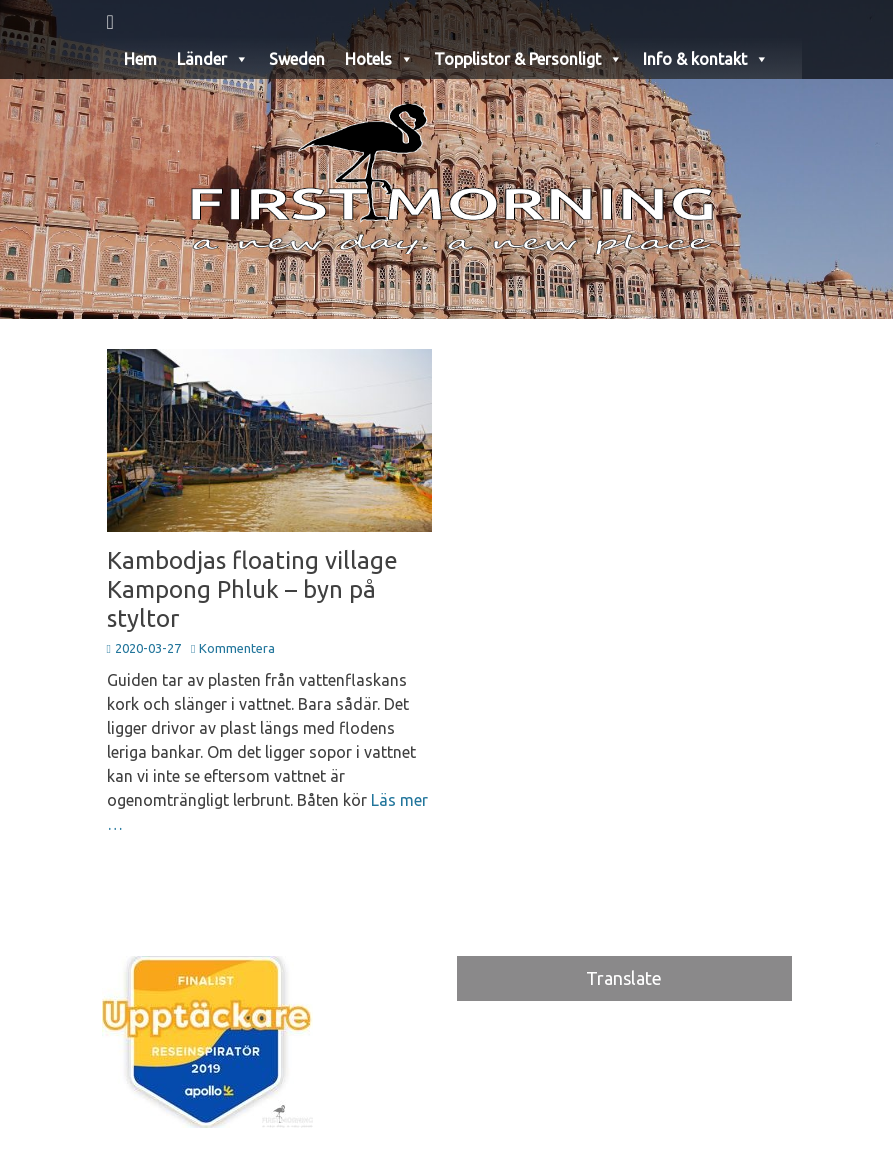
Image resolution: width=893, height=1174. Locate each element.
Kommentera (237, 648)
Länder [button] (213, 59)
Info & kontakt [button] (706, 59)
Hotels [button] (379, 59)
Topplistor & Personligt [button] (528, 59)
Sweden (297, 59)
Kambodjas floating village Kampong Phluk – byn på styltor (252, 589)
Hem (140, 59)
